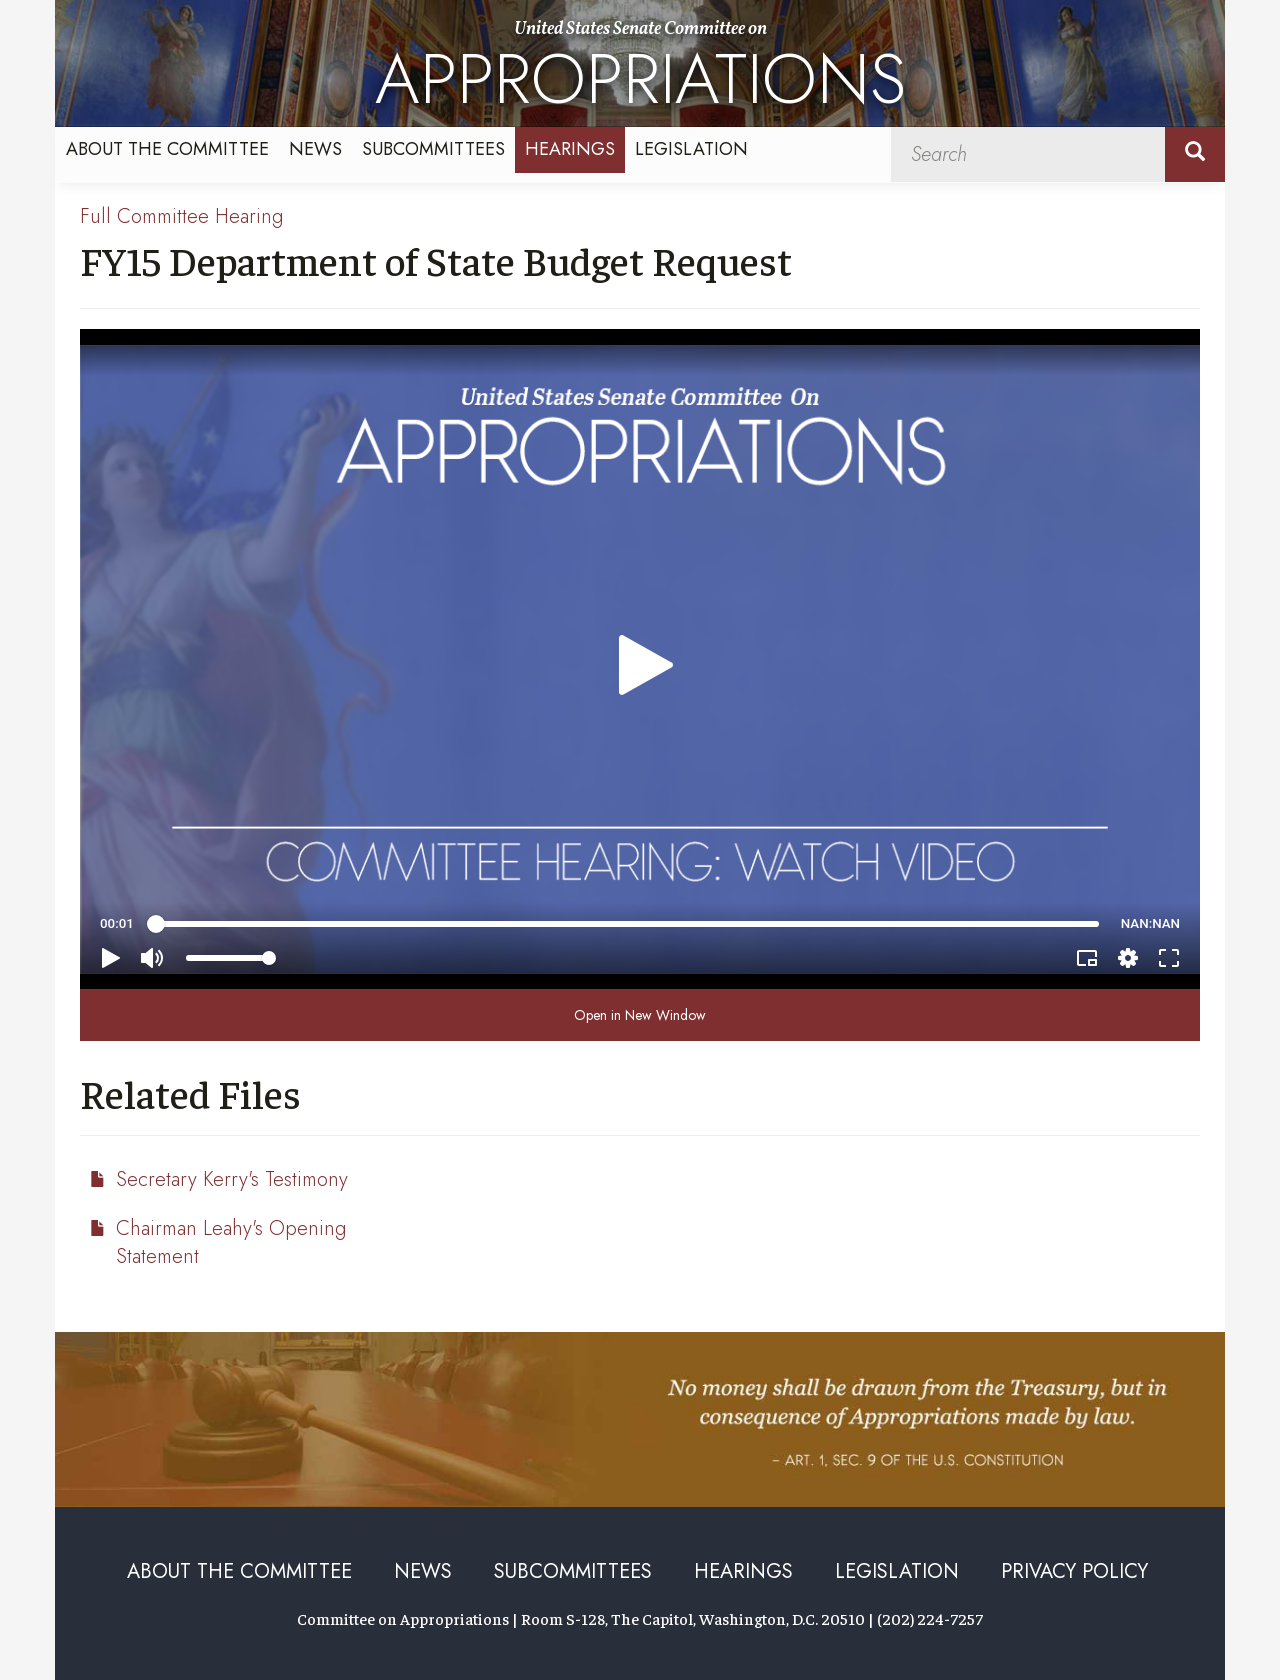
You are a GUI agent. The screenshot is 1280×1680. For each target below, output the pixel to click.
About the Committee (167, 149)
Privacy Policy (1074, 1571)
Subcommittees (433, 149)
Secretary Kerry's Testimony (232, 1179)
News (315, 149)
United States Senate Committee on (640, 72)
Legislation (691, 149)
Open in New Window (640, 1015)
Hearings (570, 149)
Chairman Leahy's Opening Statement (231, 1243)
